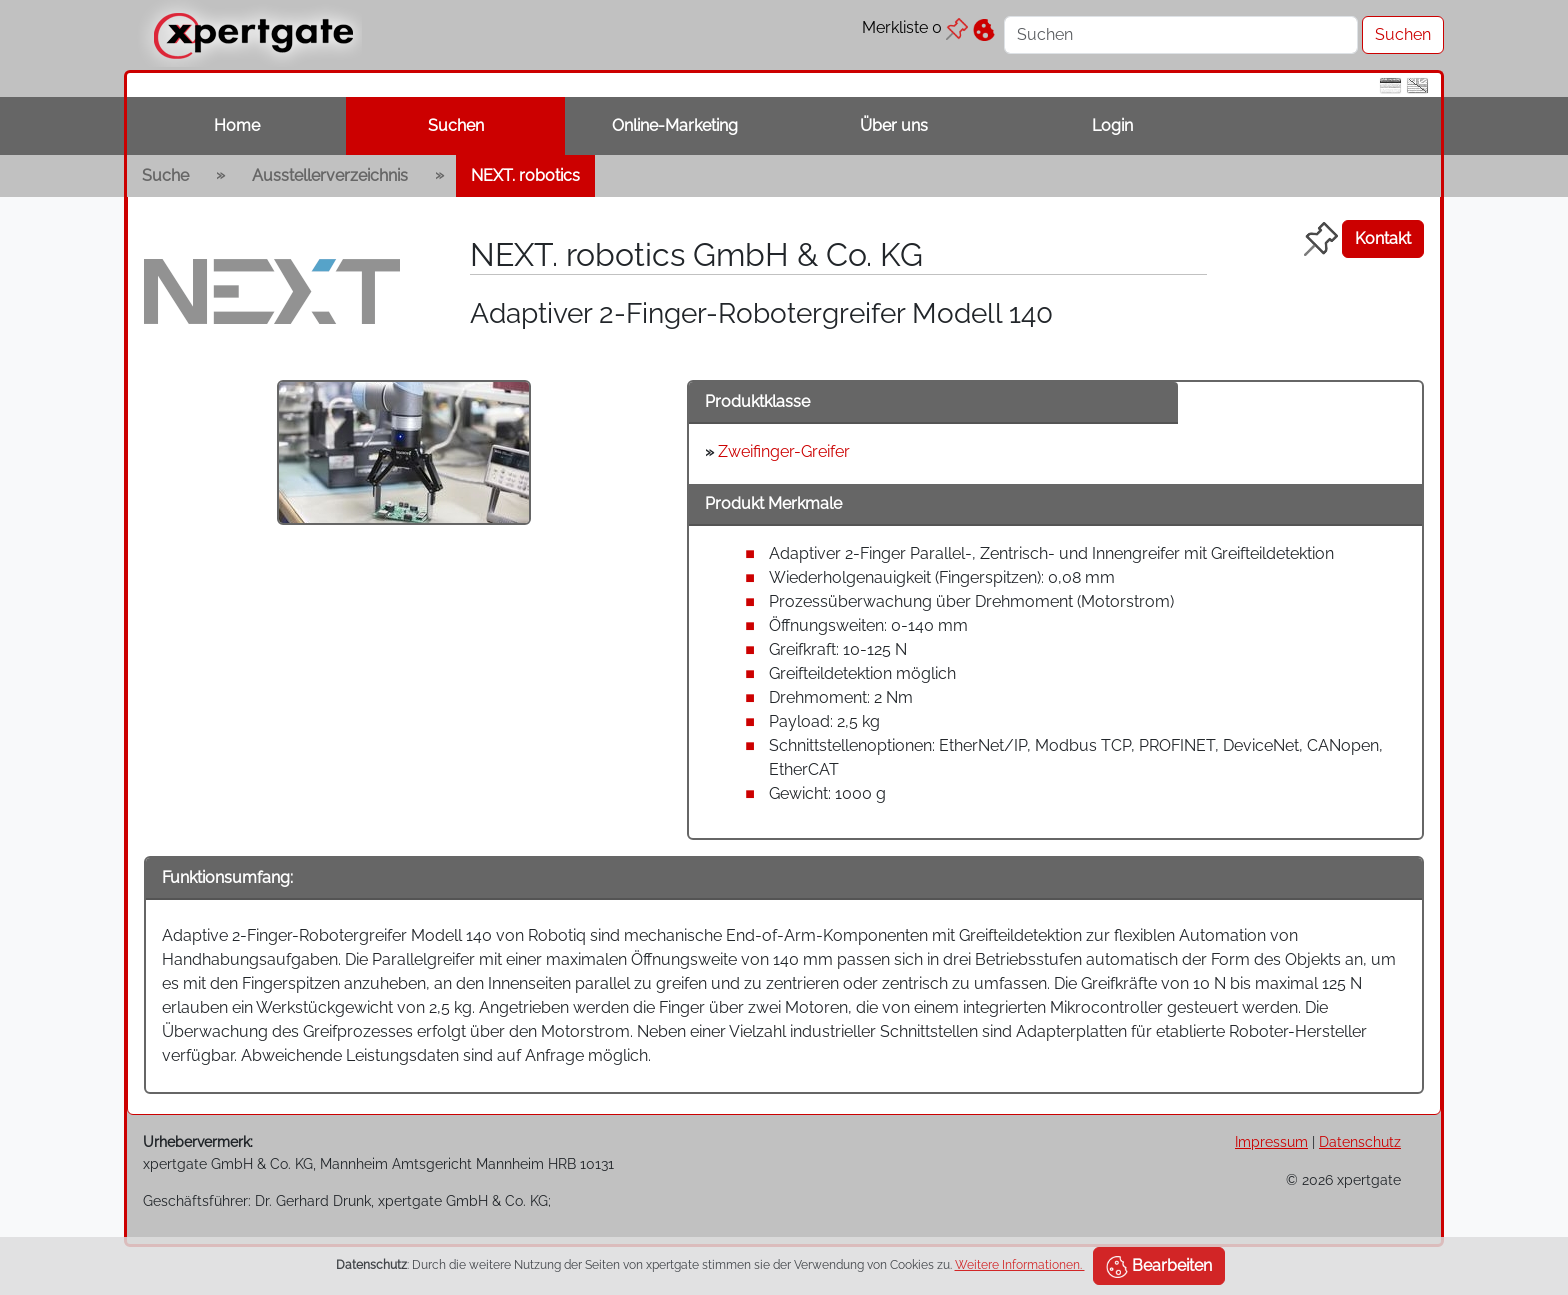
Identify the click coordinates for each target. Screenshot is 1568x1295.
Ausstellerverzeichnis (330, 175)
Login (1112, 125)
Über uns (894, 125)
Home (237, 125)
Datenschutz (1360, 1141)
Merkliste (915, 27)
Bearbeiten (1159, 1267)
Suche (165, 175)
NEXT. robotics (525, 175)
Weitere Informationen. (1020, 1265)
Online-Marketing (675, 125)
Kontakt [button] (1383, 238)
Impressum (1271, 1141)
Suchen (456, 125)
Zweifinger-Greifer (784, 451)
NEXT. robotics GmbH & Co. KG (696, 254)
